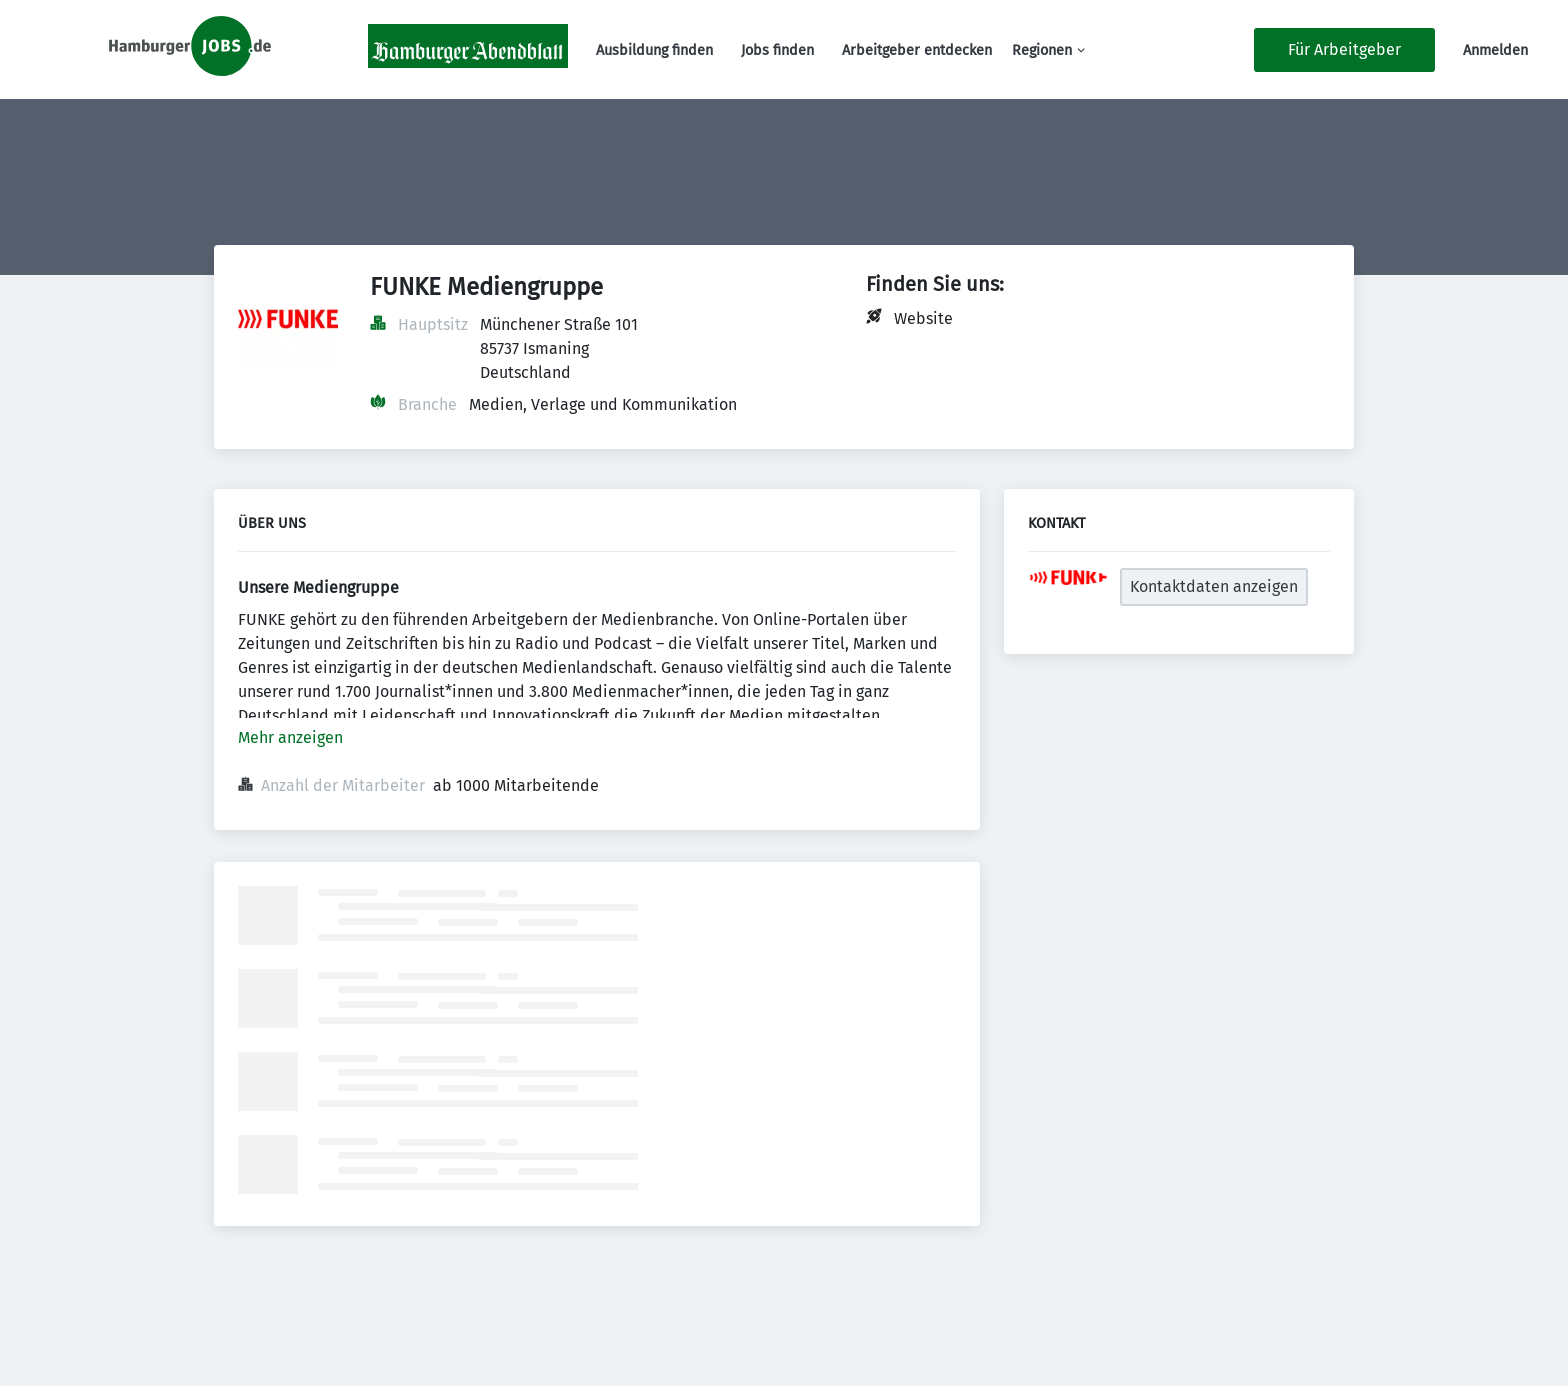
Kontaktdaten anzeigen (1214, 586)
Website (923, 318)
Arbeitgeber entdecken (917, 50)
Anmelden (1495, 50)
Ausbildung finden (654, 50)
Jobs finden (777, 50)
